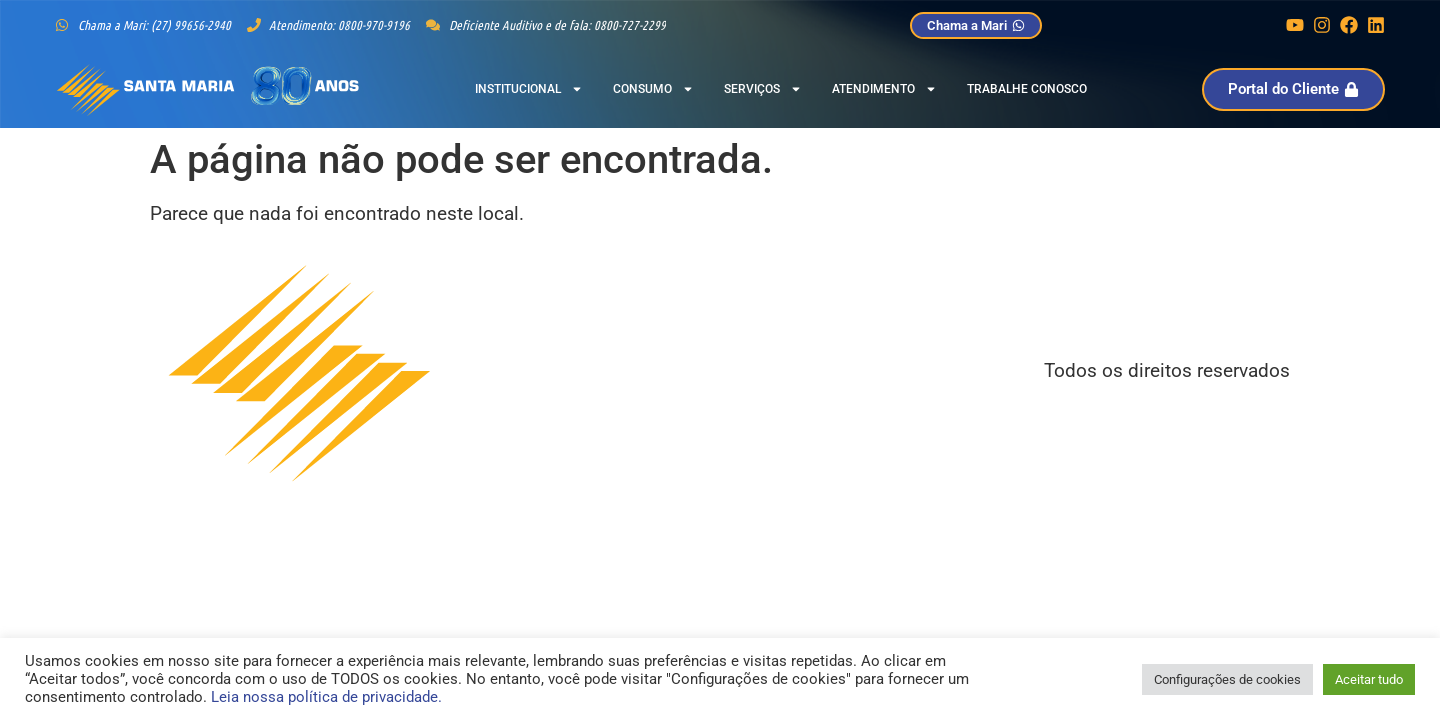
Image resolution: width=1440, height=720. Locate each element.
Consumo (653, 89)
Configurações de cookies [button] (1227, 679)
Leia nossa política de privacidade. (326, 697)
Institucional (529, 89)
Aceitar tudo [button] (1369, 679)
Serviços (763, 89)
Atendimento (884, 89)
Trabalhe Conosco (1027, 89)
